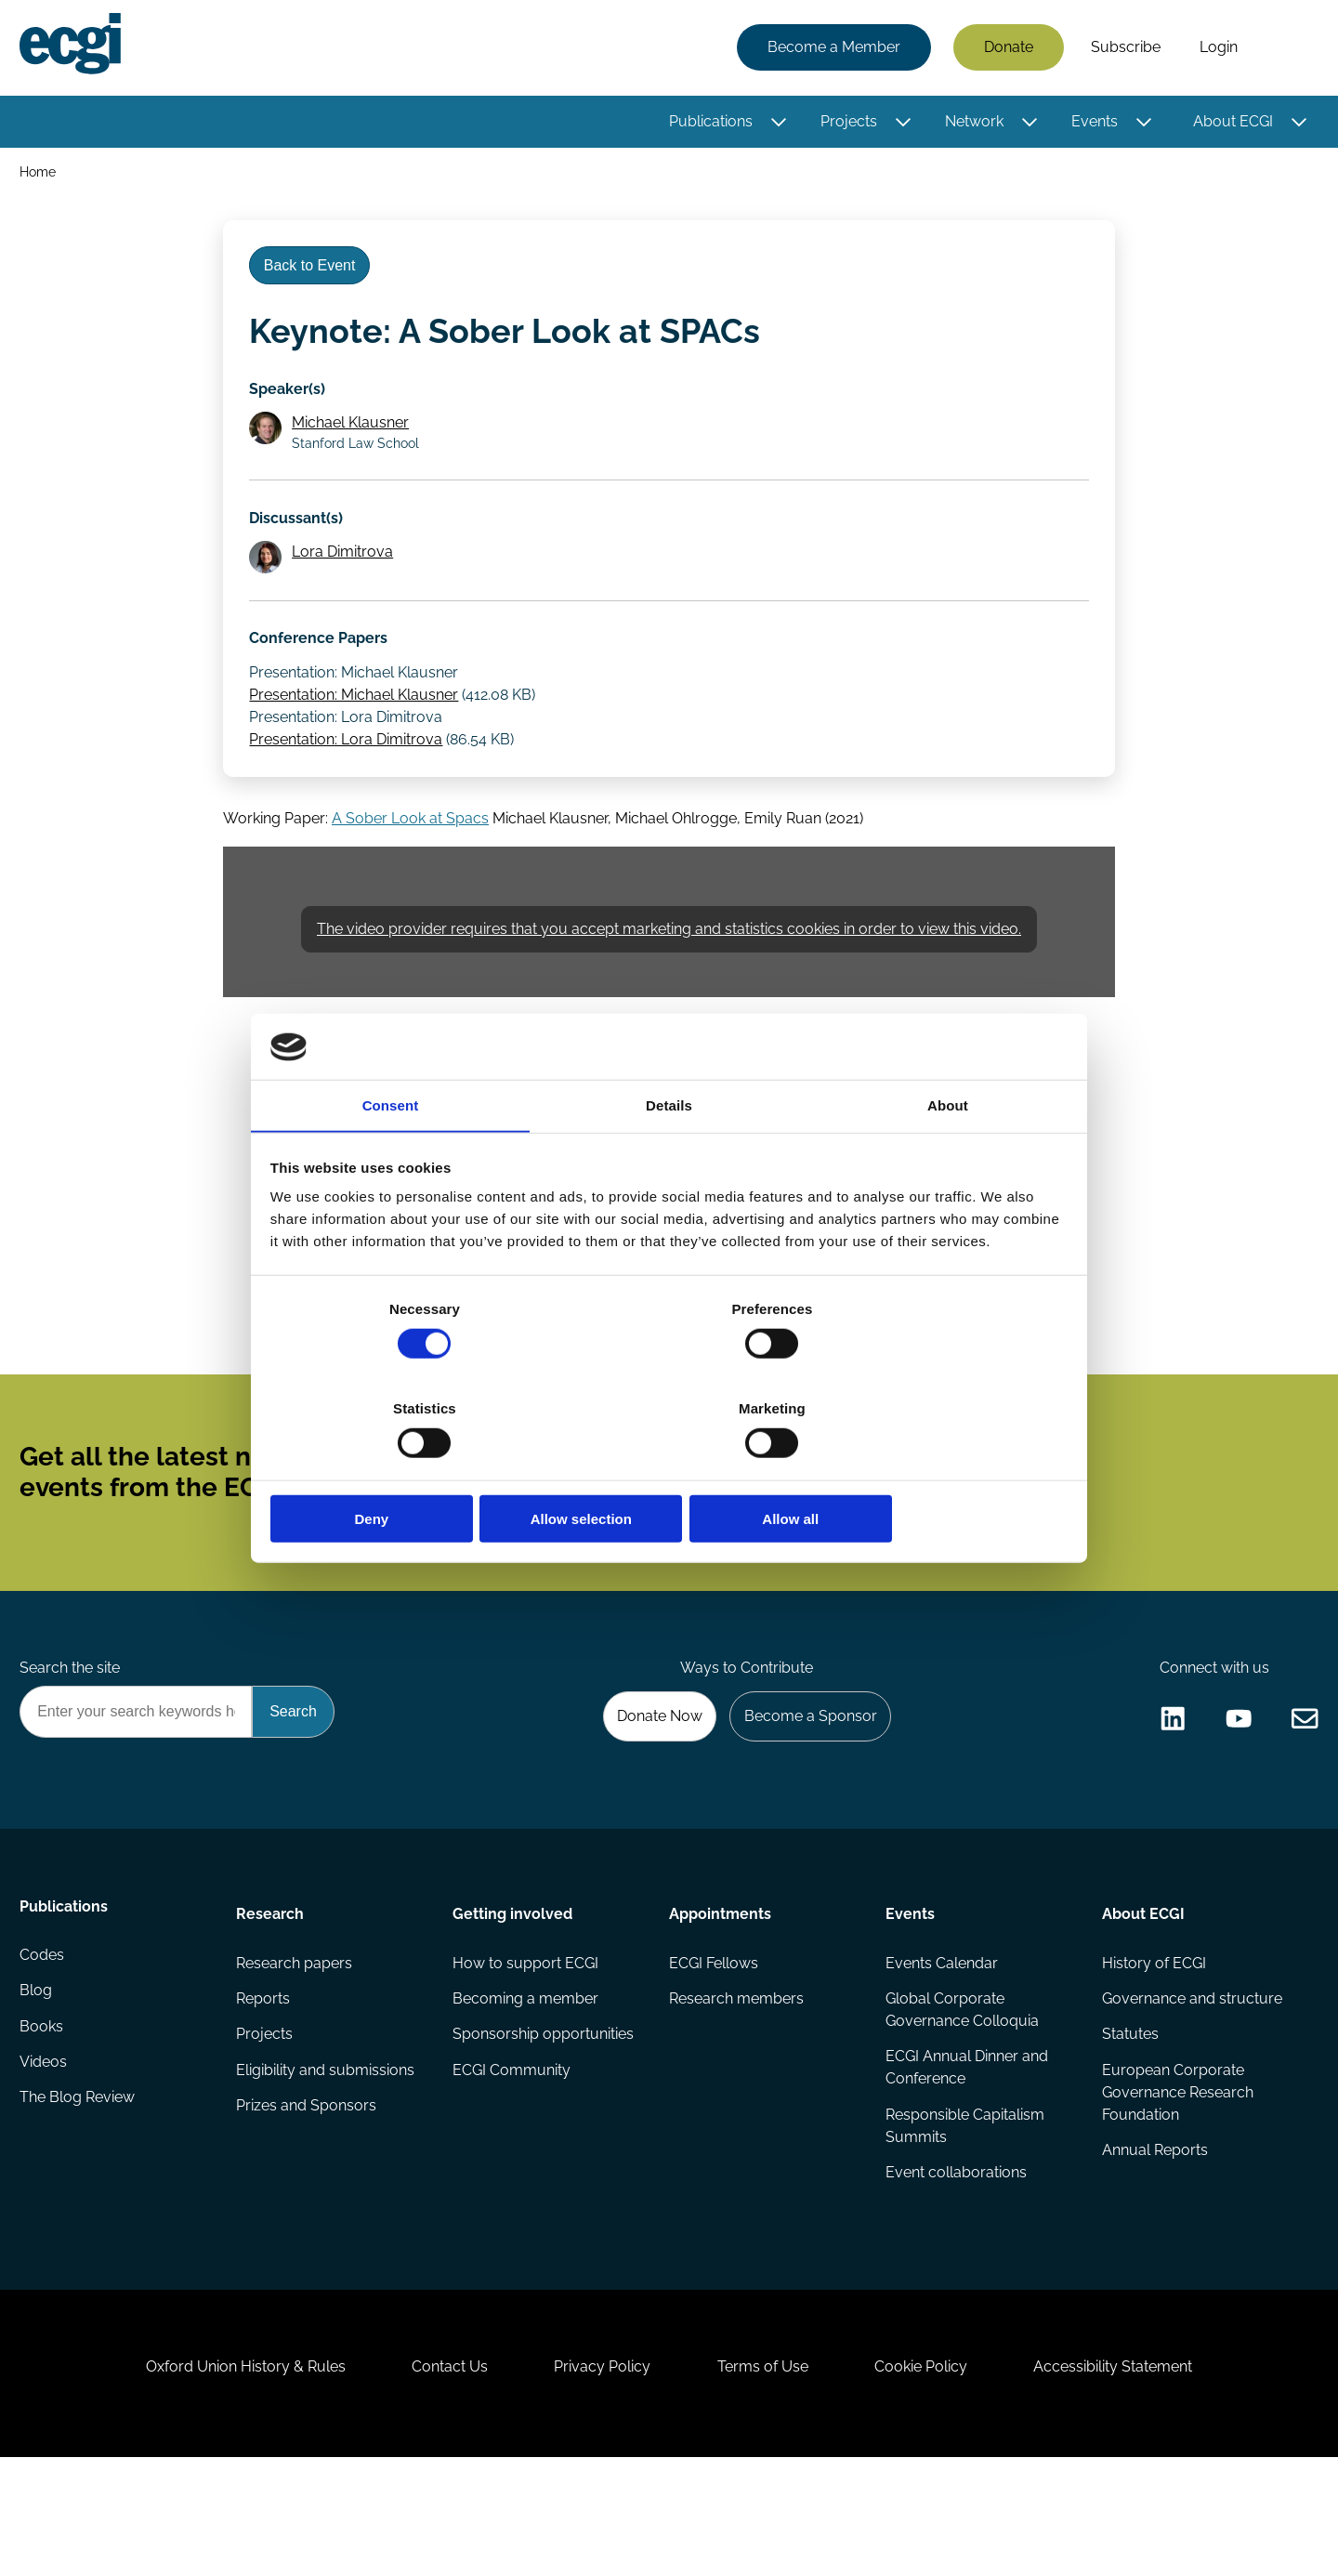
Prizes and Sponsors (308, 2192)
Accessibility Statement (1133, 2475)
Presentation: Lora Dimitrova (349, 774)
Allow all (936, 1470)
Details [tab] (669, 1158)
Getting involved (513, 1992)
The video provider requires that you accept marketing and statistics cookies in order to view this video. (669, 972)
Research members (736, 2081)
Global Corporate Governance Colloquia (961, 2092)
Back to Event (315, 277)
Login (1216, 49)
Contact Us (438, 2475)
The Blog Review (80, 2192)
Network (971, 123)
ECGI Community (512, 2155)
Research (272, 1992)
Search (1285, 49)
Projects (846, 123)
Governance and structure (1190, 2081)
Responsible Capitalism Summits (964, 2211)
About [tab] (947, 1158)
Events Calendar (941, 2044)
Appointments (720, 1992)
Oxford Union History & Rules (225, 2475)
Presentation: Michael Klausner (357, 730)
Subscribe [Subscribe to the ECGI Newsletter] (768, 1527)
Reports (265, 2081)
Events (1092, 123)
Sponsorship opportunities (544, 2118)
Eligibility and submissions (327, 2155)
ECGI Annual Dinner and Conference (966, 2152)
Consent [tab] (390, 1158)
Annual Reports (1153, 2237)
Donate (1005, 49)
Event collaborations (955, 2259)
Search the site (72, 1739)
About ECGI (1230, 123)
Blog (38, 2081)
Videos (46, 2155)
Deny (402, 1470)
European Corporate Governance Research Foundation (1176, 2178)
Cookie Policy (932, 2475)
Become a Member (831, 49)
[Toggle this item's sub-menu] (776, 123)
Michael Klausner (354, 443)
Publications (708, 123)
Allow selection (668, 1470)
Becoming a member (526, 2081)
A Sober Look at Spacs (410, 860)
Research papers (296, 2044)
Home (40, 175)
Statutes (1128, 2118)
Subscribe (1123, 49)
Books (44, 2118)
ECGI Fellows (713, 2044)
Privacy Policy (598, 2475)
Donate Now (649, 1790)
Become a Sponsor (805, 1790)
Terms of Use (766, 2475)
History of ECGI (1152, 2044)
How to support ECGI (526, 2044)
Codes (44, 2044)
